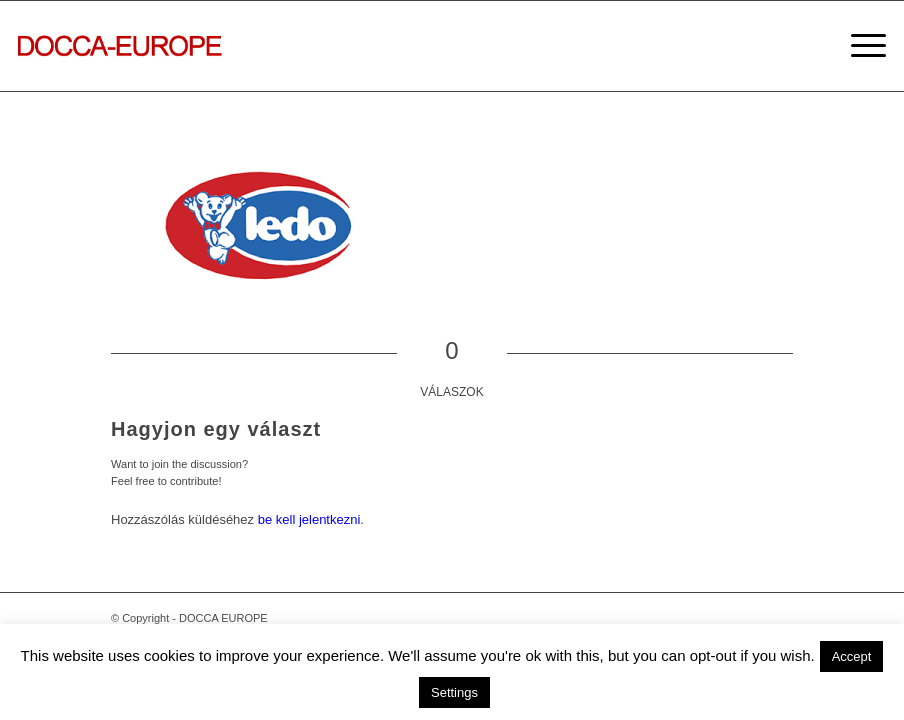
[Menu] (858, 46)
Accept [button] (852, 656)
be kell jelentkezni (309, 519)
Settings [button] (454, 692)
